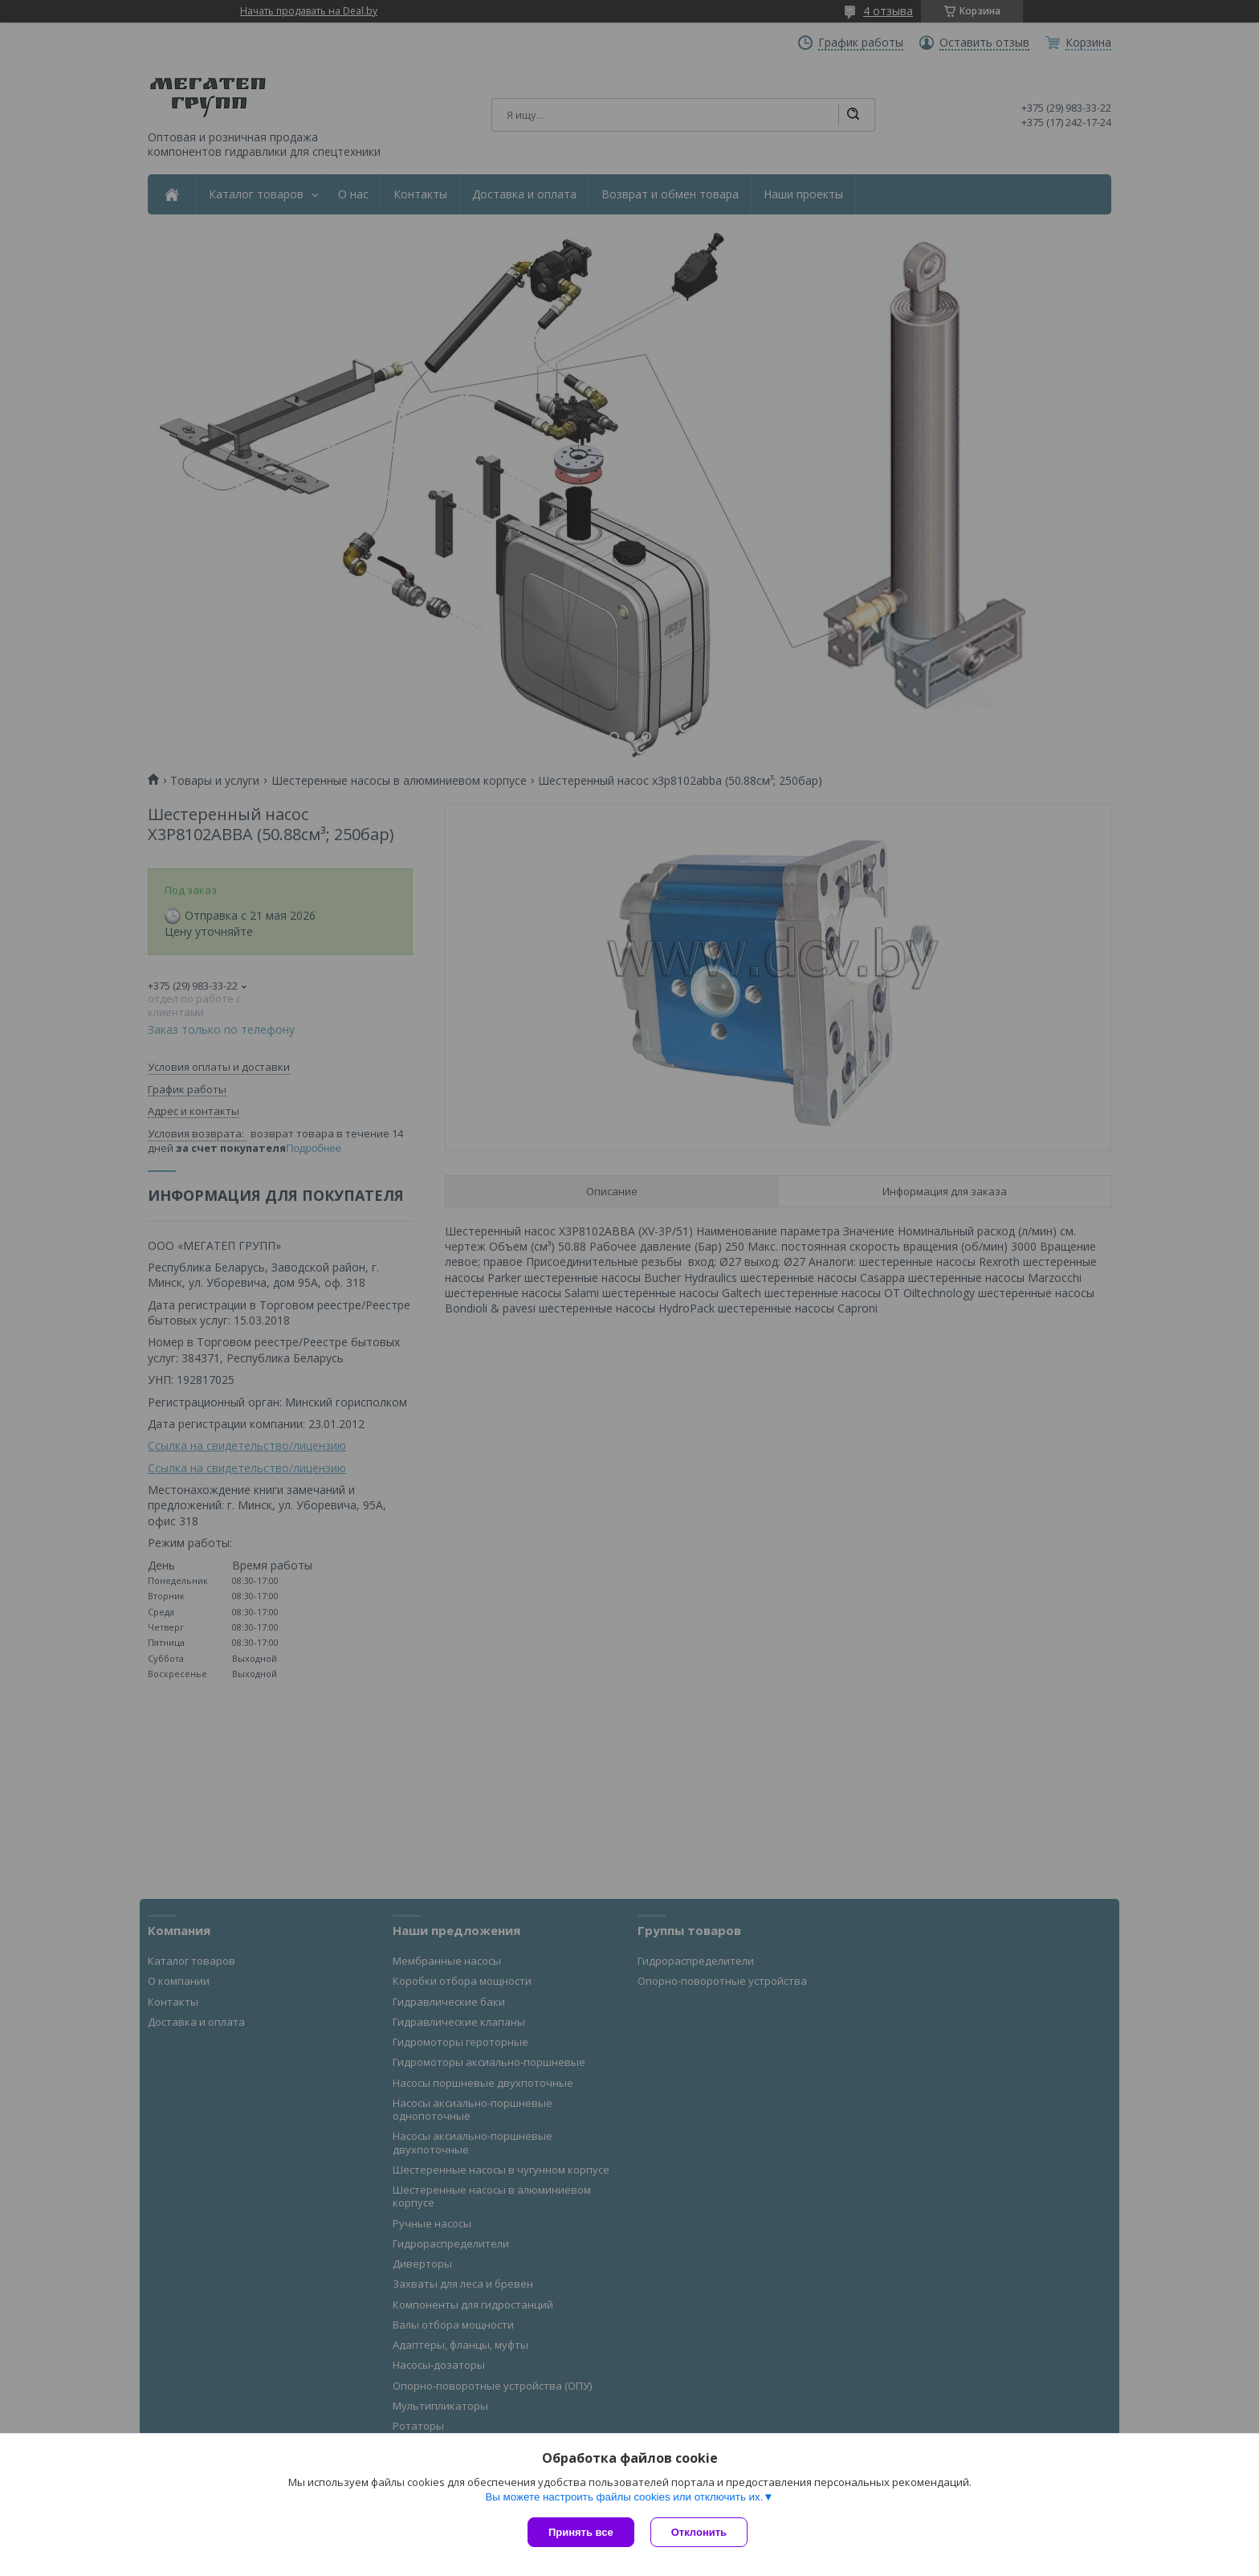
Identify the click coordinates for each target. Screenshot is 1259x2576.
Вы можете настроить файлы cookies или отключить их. (624, 2497)
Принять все (580, 2532)
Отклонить (699, 2532)
